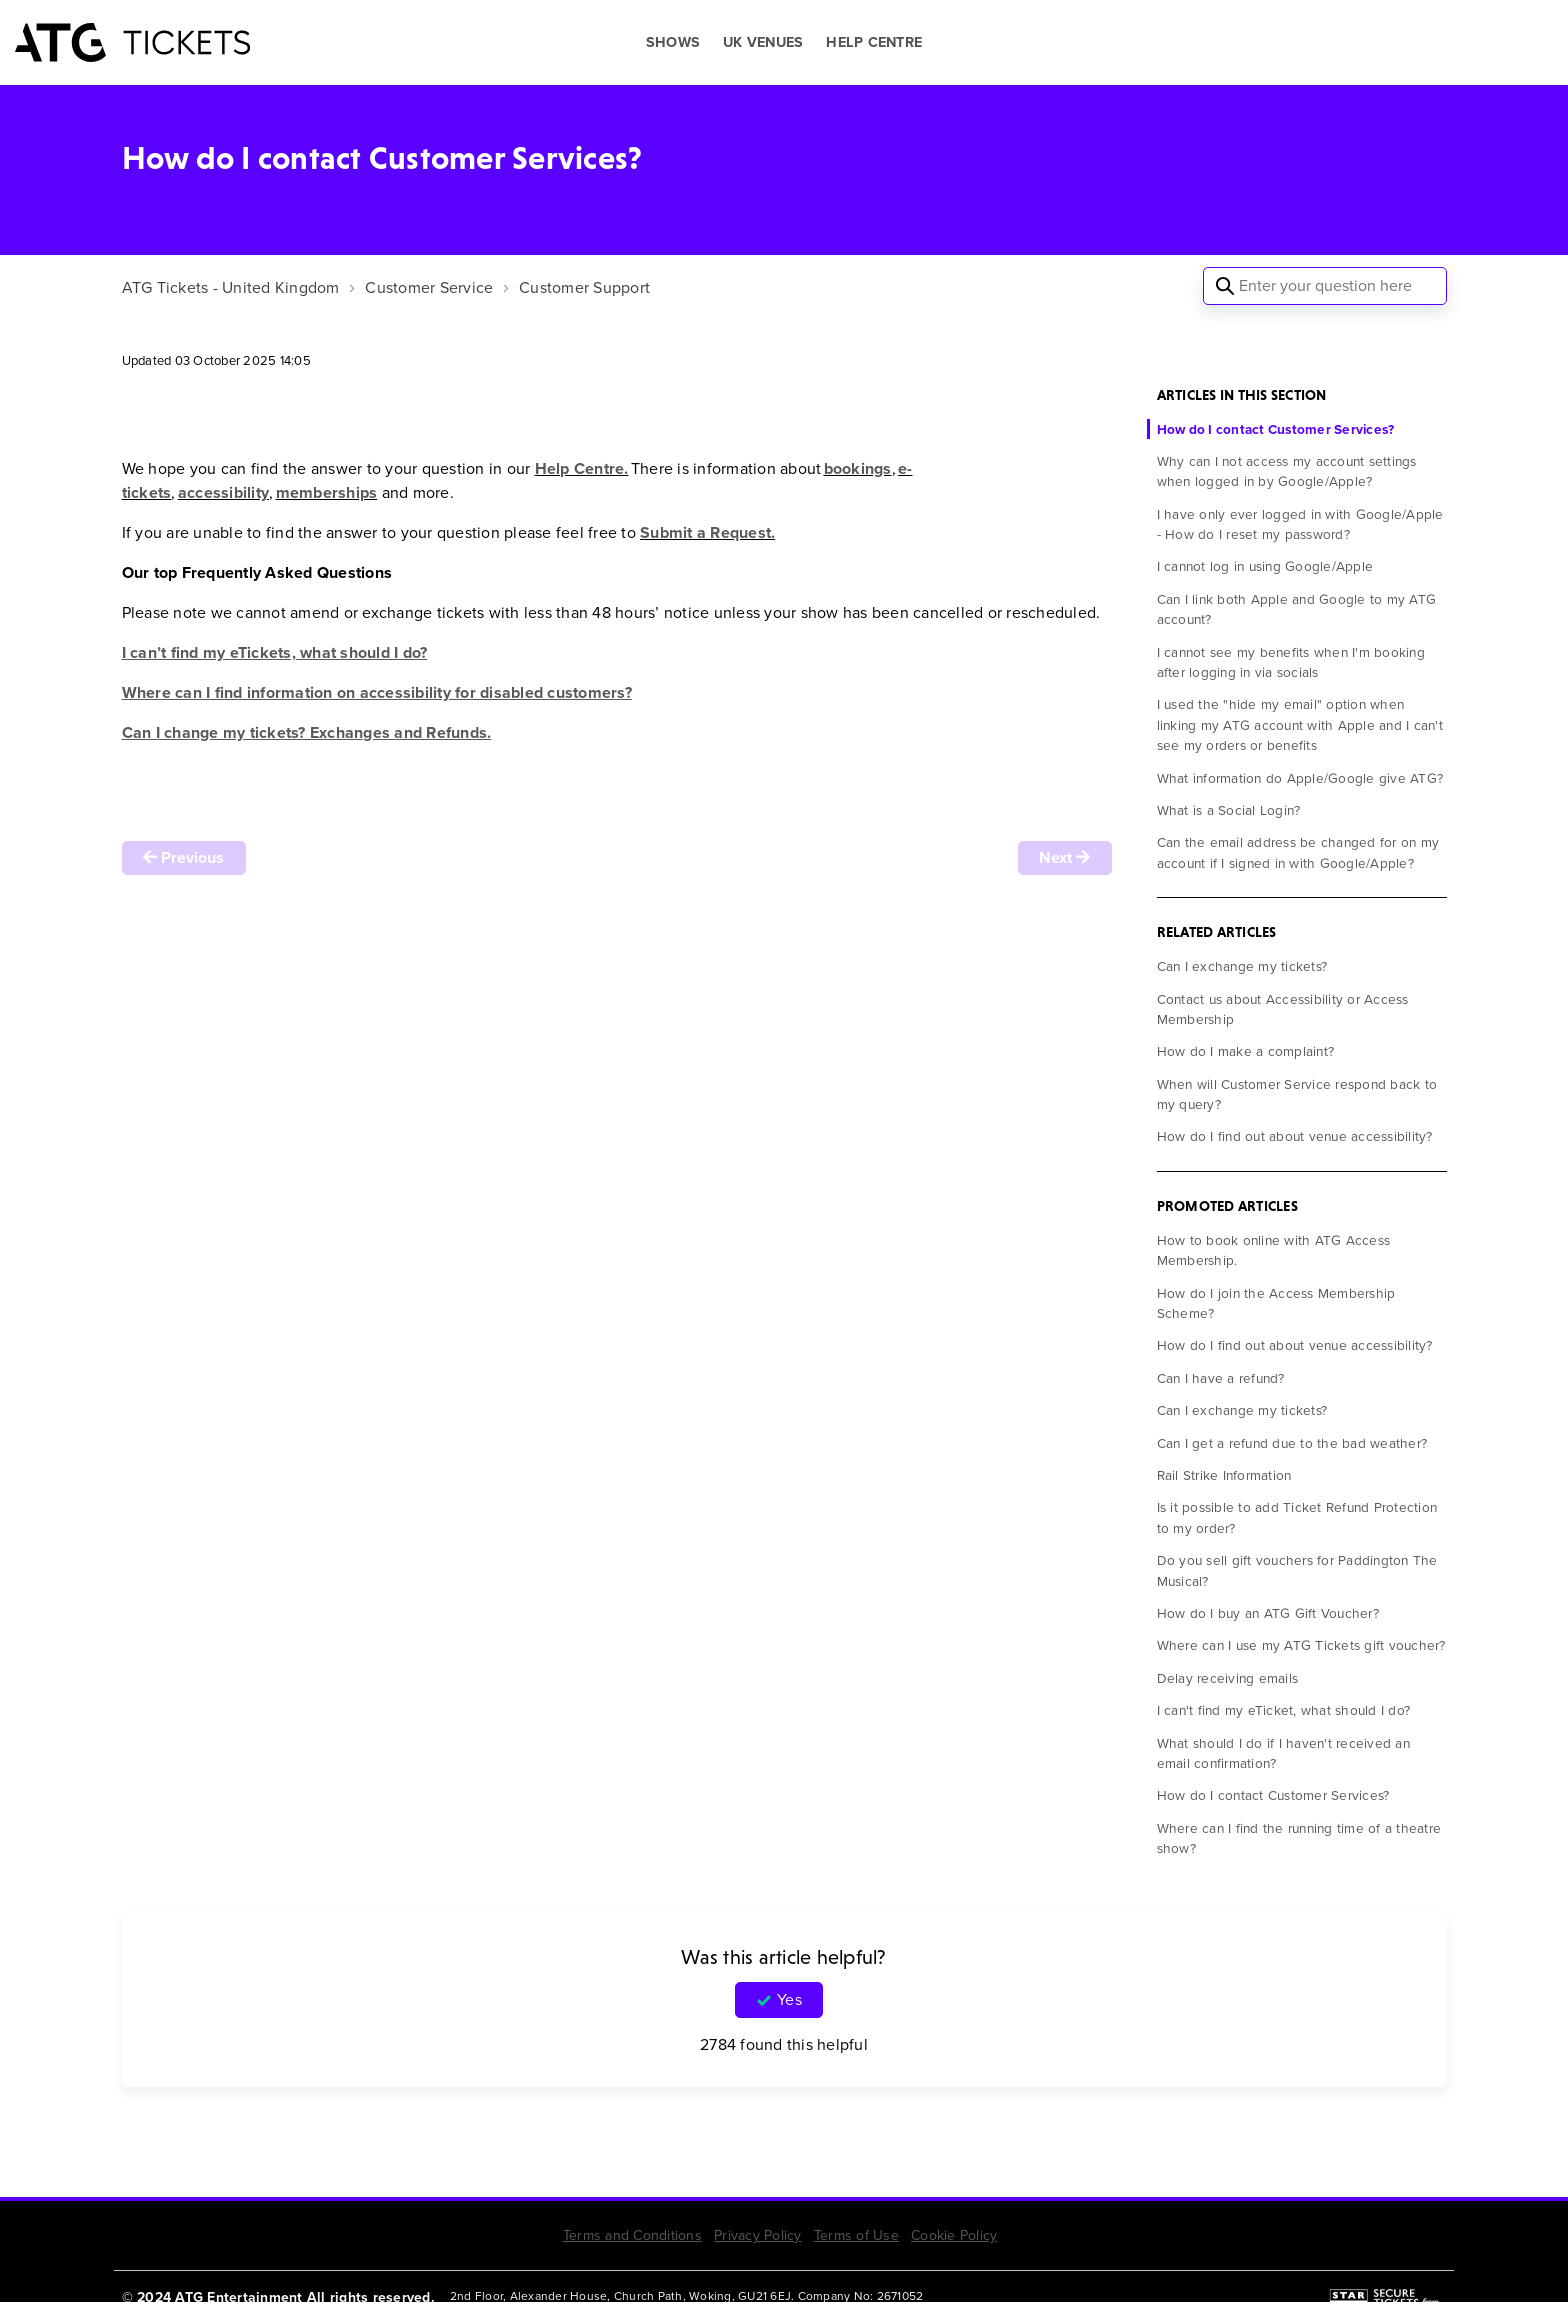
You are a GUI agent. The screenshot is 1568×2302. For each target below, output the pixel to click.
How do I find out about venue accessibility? (1295, 1136)
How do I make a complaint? (1246, 1051)
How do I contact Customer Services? (1276, 429)
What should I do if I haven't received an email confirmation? (1283, 1753)
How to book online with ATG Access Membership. (1274, 1250)
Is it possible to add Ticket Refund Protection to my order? (1297, 1517)
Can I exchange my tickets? (1242, 966)
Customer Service (429, 287)
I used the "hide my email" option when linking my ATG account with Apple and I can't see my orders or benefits (1300, 724)
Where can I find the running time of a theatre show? (1299, 1838)
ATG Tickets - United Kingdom (231, 287)
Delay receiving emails (1228, 1678)
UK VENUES (763, 42)
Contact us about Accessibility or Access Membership (1283, 1009)
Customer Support (584, 287)
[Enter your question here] (1325, 286)
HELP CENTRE (874, 42)
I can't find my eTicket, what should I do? (1284, 1710)
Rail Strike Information (1224, 1475)
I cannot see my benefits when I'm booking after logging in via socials (1291, 662)
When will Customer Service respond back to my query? (1297, 1094)
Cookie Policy (954, 2235)
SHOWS (673, 42)
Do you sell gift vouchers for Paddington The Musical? (1297, 1570)
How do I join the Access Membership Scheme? (1276, 1303)
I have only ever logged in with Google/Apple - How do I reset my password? (1300, 524)
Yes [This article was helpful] (789, 1999)
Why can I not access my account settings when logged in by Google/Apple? (1287, 471)
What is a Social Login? (1229, 810)
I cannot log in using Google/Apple (1265, 566)
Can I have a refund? (1221, 1378)
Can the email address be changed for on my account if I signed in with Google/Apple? (1298, 852)
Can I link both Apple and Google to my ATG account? (1297, 609)
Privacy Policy (758, 2235)
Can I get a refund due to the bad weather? (1292, 1443)
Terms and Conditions (632, 2235)
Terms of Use (856, 2235)
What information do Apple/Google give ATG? (1300, 778)
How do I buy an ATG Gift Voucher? (1268, 1613)
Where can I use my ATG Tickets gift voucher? (1301, 1645)
